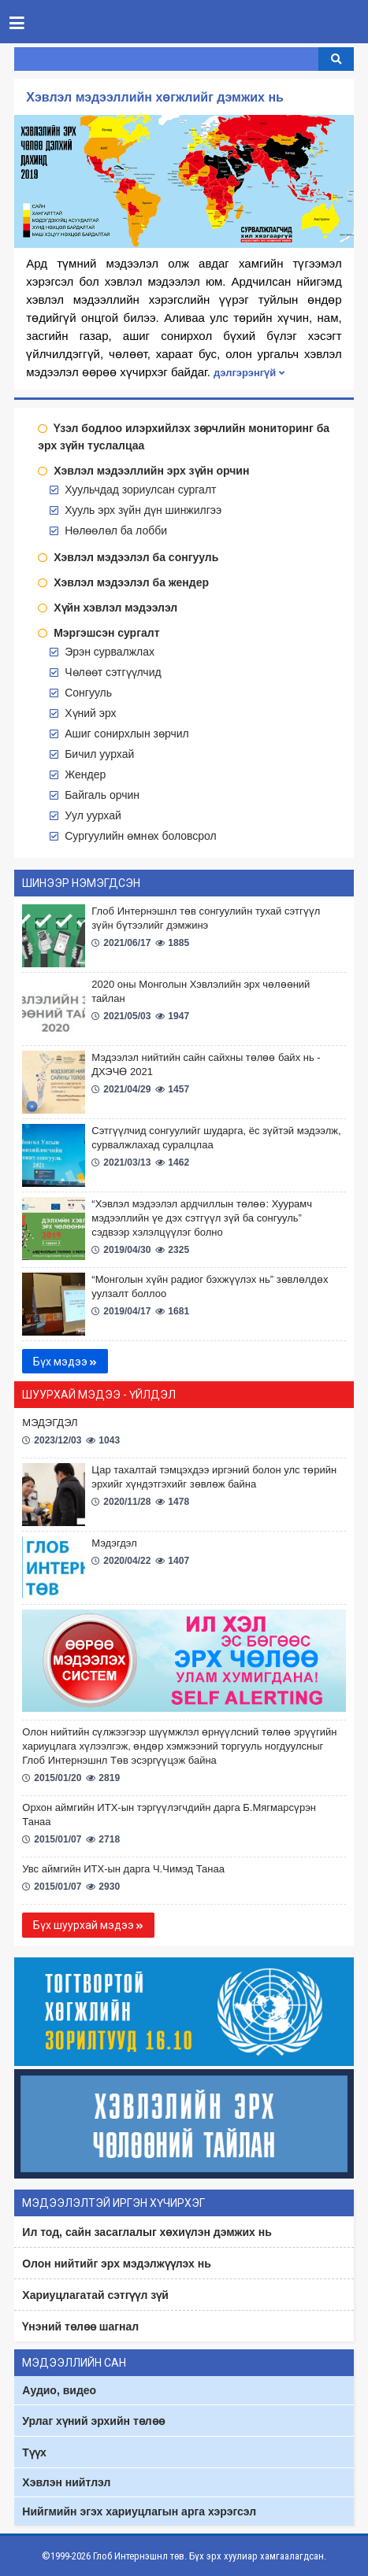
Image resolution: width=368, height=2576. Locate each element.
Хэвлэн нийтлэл (66, 2482)
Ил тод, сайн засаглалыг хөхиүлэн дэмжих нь (147, 2232)
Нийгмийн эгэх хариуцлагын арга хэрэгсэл (139, 2511)
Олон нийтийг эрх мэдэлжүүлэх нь (116, 2263)
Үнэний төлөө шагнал (80, 2326)
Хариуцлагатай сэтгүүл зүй (95, 2295)
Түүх (34, 2452)
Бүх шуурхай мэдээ (88, 1925)
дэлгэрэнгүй (249, 373)
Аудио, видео (59, 2390)
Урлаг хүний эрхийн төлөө (93, 2421)
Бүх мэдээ (65, 1361)
